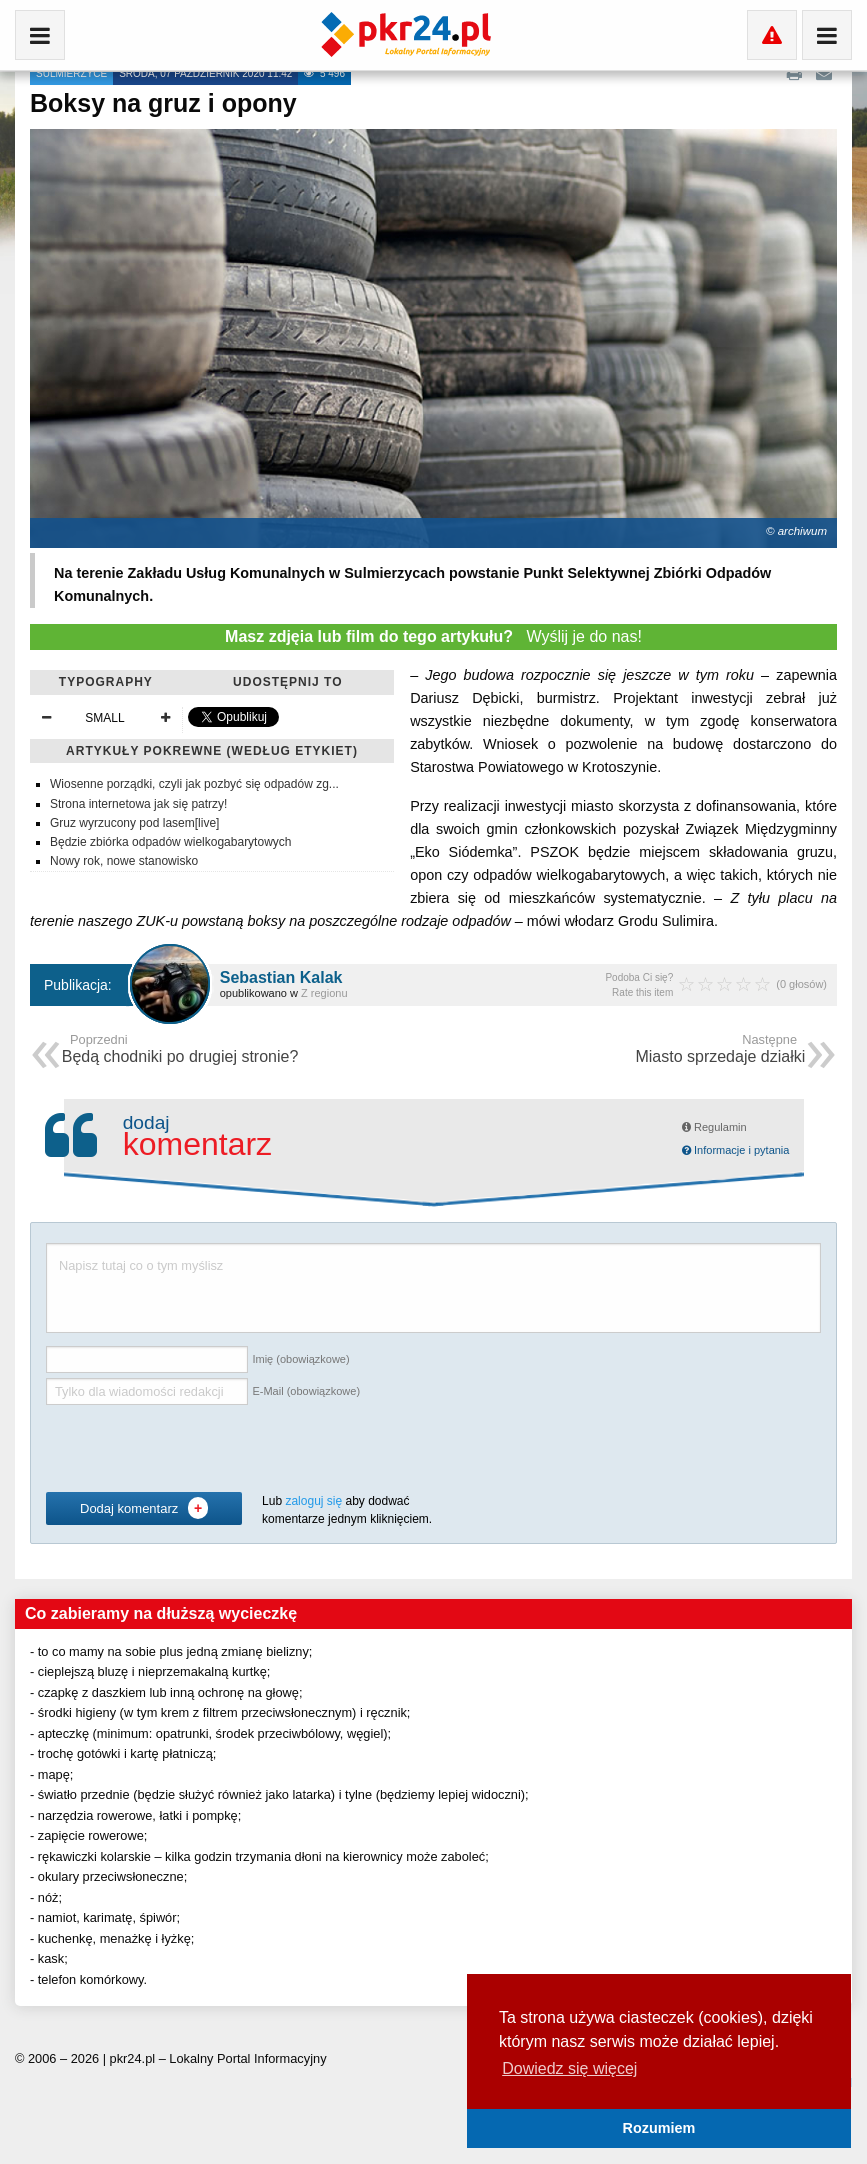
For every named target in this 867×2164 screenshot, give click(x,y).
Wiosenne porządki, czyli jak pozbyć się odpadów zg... (194, 784)
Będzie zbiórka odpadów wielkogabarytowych (170, 842)
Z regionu (324, 993)
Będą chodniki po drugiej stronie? (180, 1050)
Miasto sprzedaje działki (720, 1050)
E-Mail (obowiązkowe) (306, 1391)
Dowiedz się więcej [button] (569, 2068)
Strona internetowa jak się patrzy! (138, 804)
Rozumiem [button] (659, 2128)
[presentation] (198, 1449)
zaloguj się (313, 1501)
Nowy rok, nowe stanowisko (124, 861)
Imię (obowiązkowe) (300, 1359)
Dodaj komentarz (144, 1508)
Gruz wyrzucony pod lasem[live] (134, 823)
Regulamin (714, 1127)
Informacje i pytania (735, 1150)
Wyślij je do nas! (433, 636)
